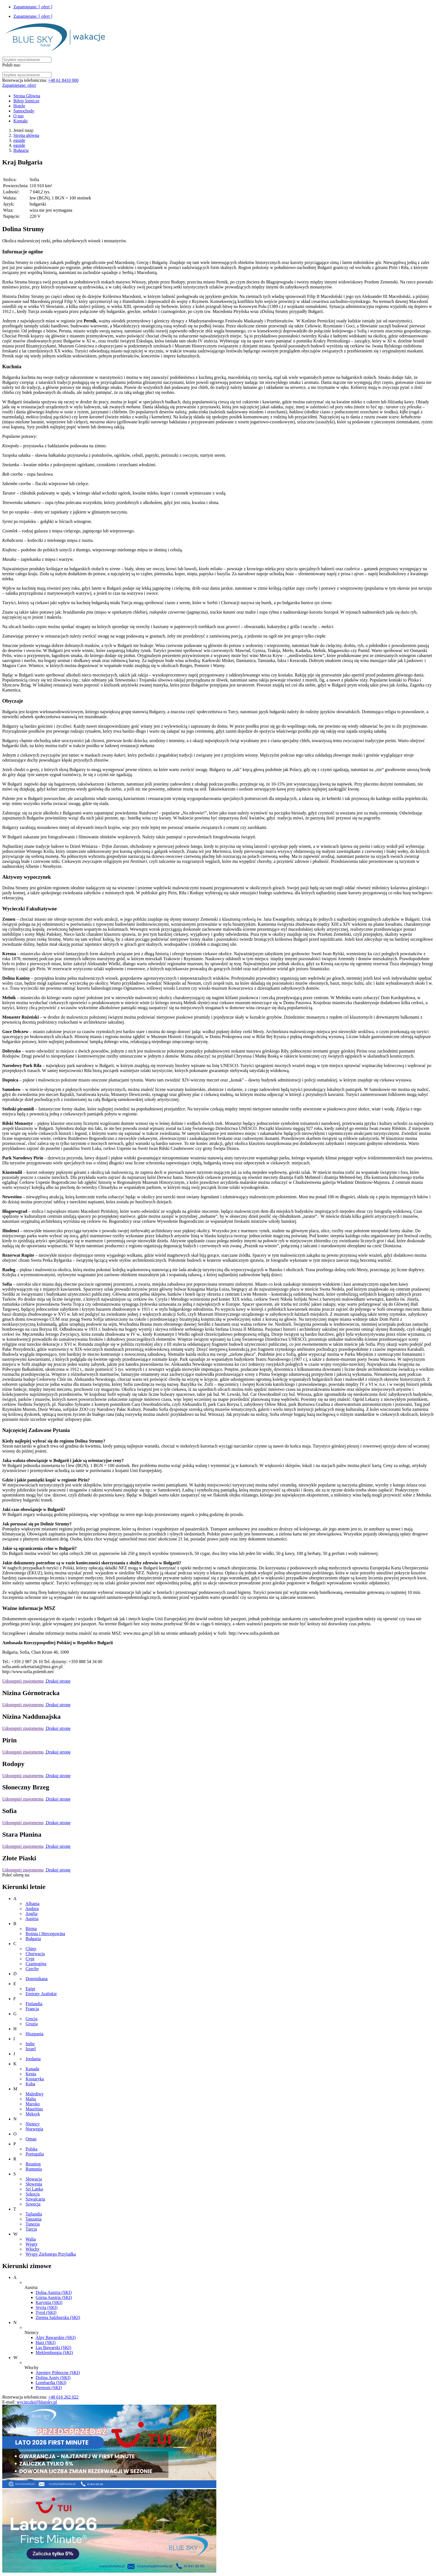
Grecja (32, 2018)
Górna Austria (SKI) (54, 2297)
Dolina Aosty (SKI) (53, 2377)
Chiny (31, 1948)
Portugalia (35, 2154)
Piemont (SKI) (49, 2387)
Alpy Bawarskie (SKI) (56, 2337)
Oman (31, 2139)
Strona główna (26, 135)
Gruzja (32, 2023)
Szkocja (33, 2194)
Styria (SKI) (47, 2307)
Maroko (33, 2103)
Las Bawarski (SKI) (53, 2347)
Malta (31, 2098)
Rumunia (34, 2169)
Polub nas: (11, 65)
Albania (32, 1903)
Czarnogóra (36, 1963)
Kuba (30, 2083)
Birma (31, 1928)
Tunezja (33, 2224)
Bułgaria (21, 150)
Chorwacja (35, 1953)
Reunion (33, 2164)
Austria (31, 1918)
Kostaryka (35, 2078)
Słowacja (34, 2179)
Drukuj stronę (57, 1681)
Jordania (33, 2058)
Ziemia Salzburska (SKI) (58, 2317)
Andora (32, 1908)
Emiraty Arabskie (41, 1993)
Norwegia (34, 2129)
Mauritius (34, 2108)
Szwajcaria (35, 2199)
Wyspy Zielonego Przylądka (51, 2254)
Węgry (32, 2244)
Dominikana (37, 1978)
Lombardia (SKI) (51, 2382)
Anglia (31, 1913)
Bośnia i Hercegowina (45, 1933)
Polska (32, 2149)
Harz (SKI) (46, 2342)
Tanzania (34, 2219)
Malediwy (35, 2093)
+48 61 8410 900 (63, 80)
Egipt (30, 1988)
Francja (32, 2008)
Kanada (32, 2068)
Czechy (32, 1968)
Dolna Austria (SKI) (54, 2292)
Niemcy (33, 2123)
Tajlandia (34, 2214)
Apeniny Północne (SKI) (58, 2372)
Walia (31, 2239)
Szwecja (33, 2204)
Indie (30, 2043)
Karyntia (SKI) (49, 2302)
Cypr (30, 1958)
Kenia (31, 2073)
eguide (19, 140)
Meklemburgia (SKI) (54, 2352)
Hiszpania (34, 2033)
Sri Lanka (34, 2189)
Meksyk (33, 2113)
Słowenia (34, 2184)
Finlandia (34, 2003)
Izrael (31, 2048)
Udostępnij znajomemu (23, 1681)
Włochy (33, 2249)
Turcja (31, 2229)
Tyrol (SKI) (46, 2312)
